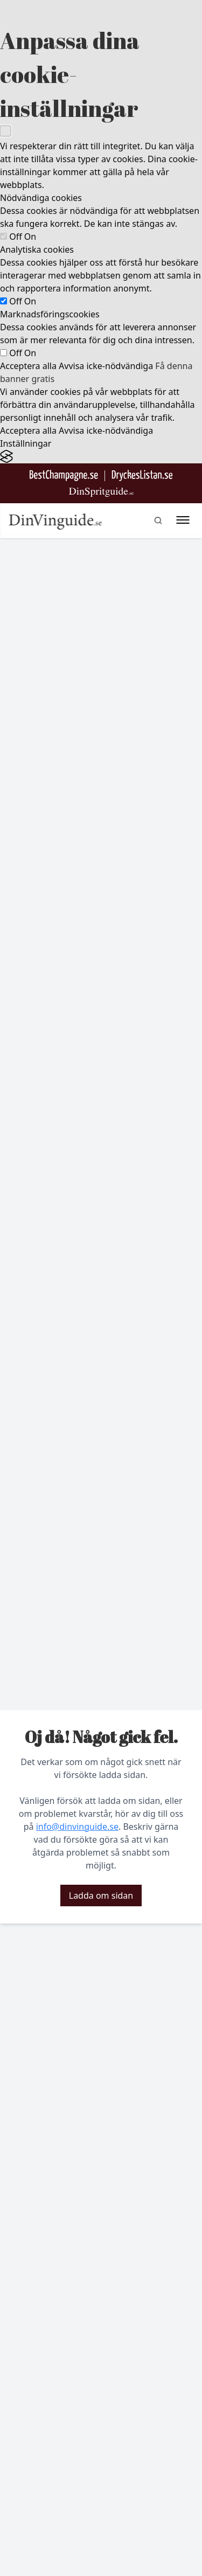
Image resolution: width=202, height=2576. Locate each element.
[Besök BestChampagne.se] (64, 475)
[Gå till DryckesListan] (142, 475)
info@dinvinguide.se (77, 1826)
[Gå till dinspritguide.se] (101, 492)
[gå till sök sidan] (158, 520)
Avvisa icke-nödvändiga (106, 366)
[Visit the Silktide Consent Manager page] (101, 456)
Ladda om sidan (101, 1895)
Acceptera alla (28, 366)
